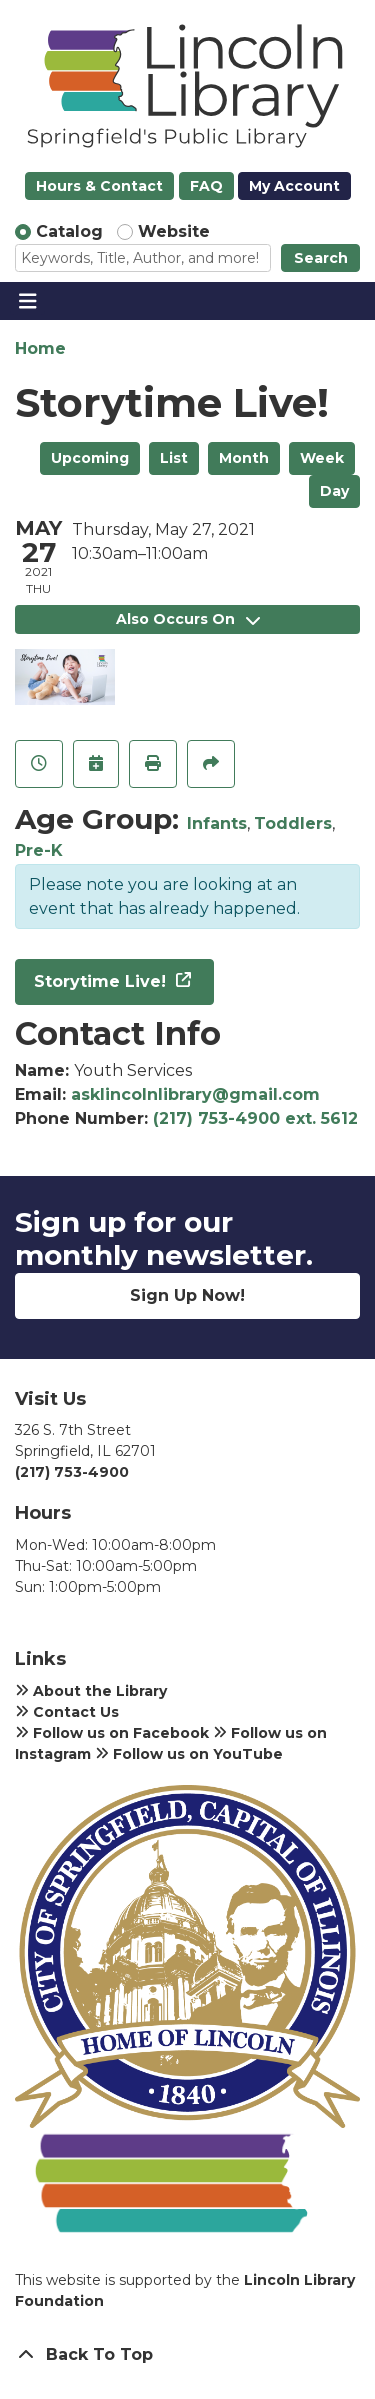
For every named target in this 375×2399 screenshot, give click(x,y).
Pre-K (39, 850)
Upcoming (90, 458)
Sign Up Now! (187, 1295)
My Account (294, 186)
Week (322, 458)
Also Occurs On (188, 619)
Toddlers (293, 823)
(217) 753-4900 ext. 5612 (255, 1118)
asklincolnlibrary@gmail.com (195, 1094)
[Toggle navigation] (27, 301)
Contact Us (67, 1712)
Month (244, 458)
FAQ (206, 186)
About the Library (91, 1691)
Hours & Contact (99, 186)
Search (321, 258)
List (174, 458)
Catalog (69, 231)
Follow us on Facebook (112, 1733)
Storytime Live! (102, 981)
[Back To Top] (187, 2355)
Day (334, 491)
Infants (217, 823)
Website (174, 231)
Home (40, 348)
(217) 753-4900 (72, 1472)
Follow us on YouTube (189, 1754)
